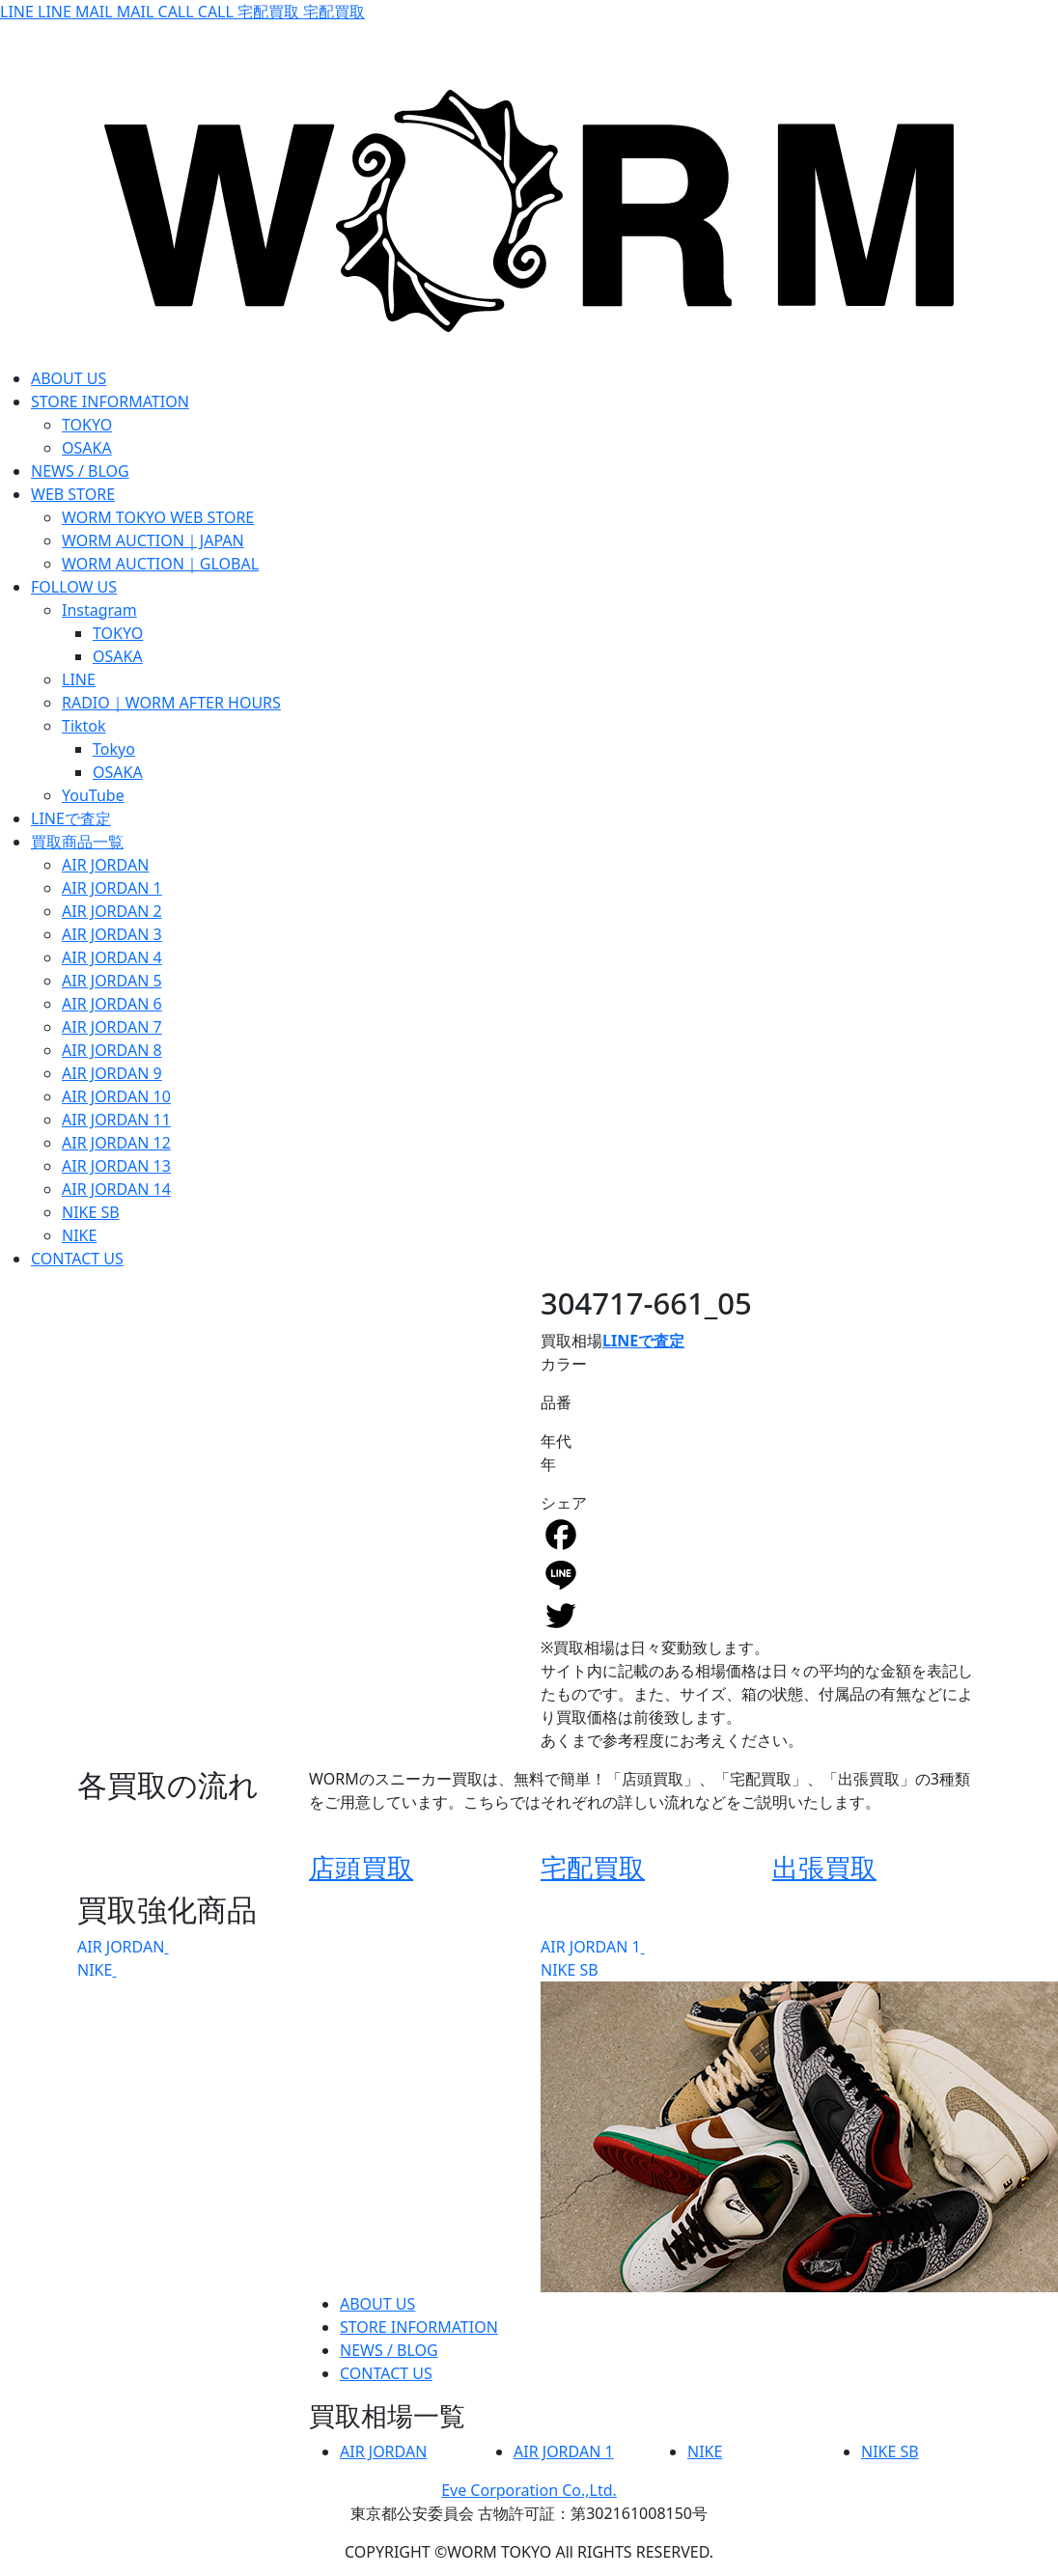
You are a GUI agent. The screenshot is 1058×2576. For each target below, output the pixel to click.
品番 (556, 1402)
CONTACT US (386, 2373)
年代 (556, 1441)
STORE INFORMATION (419, 2327)
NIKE (94, 1969)
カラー (564, 1363)
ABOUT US (377, 2303)
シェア (564, 1502)
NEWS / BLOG (389, 2350)
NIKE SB (570, 1969)
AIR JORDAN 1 (591, 1946)
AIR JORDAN (120, 1946)
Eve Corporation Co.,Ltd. (529, 2490)
